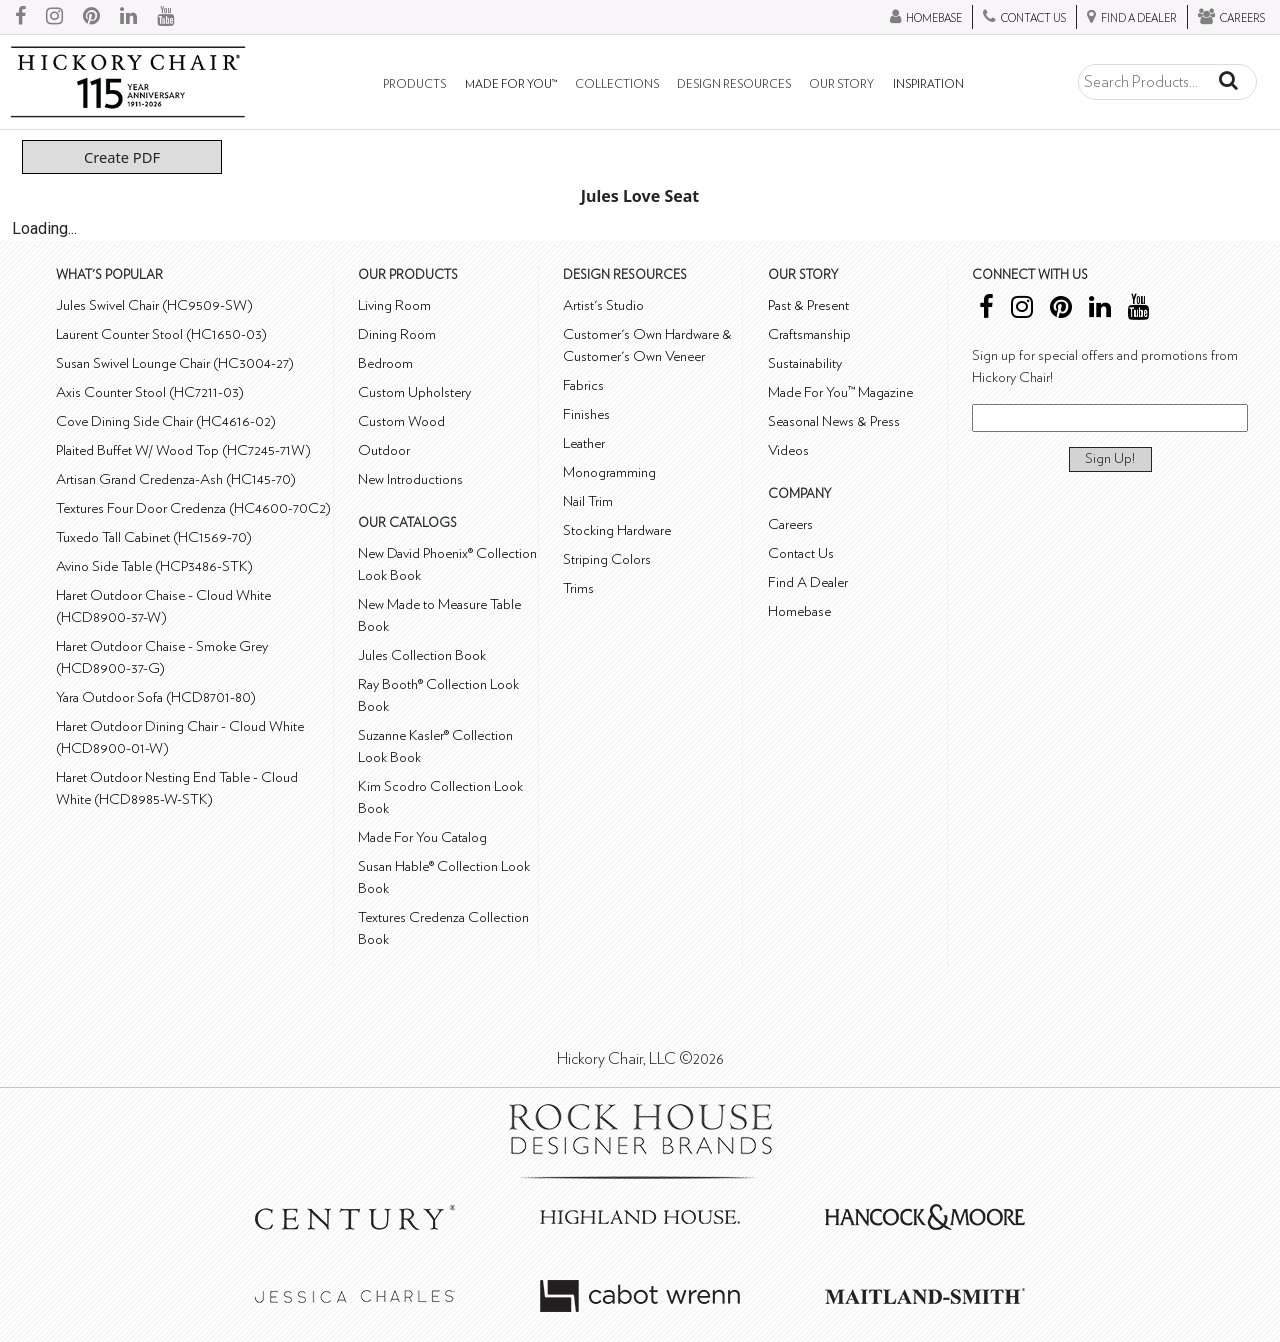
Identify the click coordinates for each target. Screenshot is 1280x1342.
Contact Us (801, 553)
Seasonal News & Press (834, 421)
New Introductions (410, 479)
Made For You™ (511, 84)
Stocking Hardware (617, 530)
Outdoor (384, 450)
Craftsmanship (809, 334)
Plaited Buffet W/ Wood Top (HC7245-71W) (183, 450)
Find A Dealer (808, 582)
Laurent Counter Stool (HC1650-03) (161, 334)
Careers (790, 524)
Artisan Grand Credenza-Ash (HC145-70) (176, 479)
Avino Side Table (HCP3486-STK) (154, 566)
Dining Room (397, 334)
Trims (578, 588)
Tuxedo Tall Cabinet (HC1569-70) (154, 537)
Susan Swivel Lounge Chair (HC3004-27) (175, 363)
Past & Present (808, 305)
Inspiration (928, 84)
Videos (788, 450)
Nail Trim (588, 501)
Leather (584, 443)
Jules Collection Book (422, 655)
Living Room (394, 305)
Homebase (799, 611)
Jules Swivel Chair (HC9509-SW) (154, 305)
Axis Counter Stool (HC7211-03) (150, 392)
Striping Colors (607, 559)
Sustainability (805, 363)
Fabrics (583, 385)
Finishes (586, 414)
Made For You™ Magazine (840, 392)
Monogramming (609, 472)
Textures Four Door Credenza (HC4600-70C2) (193, 508)
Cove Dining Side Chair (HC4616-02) (166, 421)
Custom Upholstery (414, 392)
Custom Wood (401, 421)
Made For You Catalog (422, 837)
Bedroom (385, 363)
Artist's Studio (603, 305)
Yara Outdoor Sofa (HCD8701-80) (156, 697)
